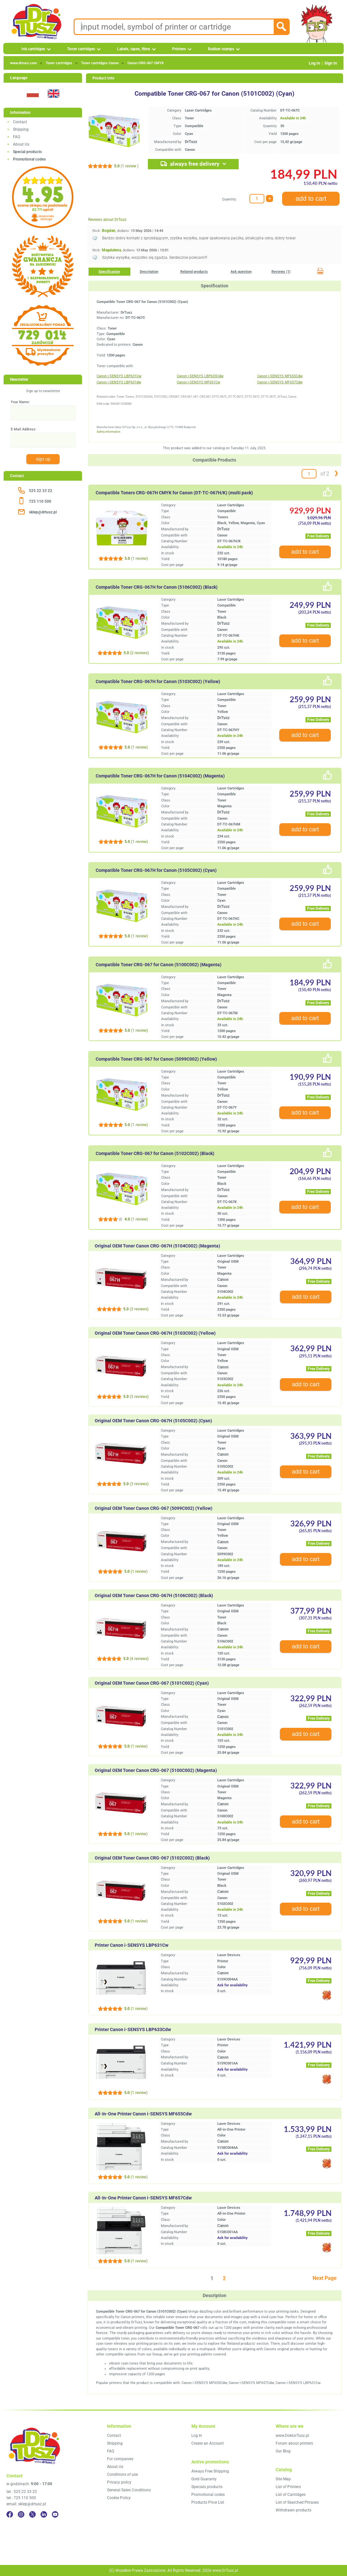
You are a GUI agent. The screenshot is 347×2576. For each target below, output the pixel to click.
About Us (21, 144)
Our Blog (283, 2451)
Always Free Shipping (210, 2471)
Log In (314, 63)
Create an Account (207, 2443)
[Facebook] (9, 2514)
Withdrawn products (293, 2510)
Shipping (21, 129)
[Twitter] (32, 2514)
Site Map (283, 2479)
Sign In (330, 63)
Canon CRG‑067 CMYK (145, 63)
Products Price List (207, 2502)
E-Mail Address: (23, 429)
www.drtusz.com (23, 63)
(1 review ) (126, 166)
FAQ (16, 137)
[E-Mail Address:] (43, 440)
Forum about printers (294, 2443)
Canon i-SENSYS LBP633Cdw (200, 376)
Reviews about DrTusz (107, 219)
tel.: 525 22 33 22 (21, 2491)
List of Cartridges (290, 2494)
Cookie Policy (119, 2498)
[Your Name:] (43, 412)
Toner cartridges (81, 49)
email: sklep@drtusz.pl (26, 2504)
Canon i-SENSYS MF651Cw (198, 382)
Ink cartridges (33, 49)
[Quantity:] (256, 198)
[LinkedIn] (44, 2514)
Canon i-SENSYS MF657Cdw (280, 382)
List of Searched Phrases (297, 2502)
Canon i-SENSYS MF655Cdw (280, 376)
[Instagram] (21, 2514)
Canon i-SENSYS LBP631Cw (119, 376)
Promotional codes (208, 2494)
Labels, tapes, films (133, 49)
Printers (179, 49)
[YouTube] (55, 2514)
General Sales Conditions (129, 2490)
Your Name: (20, 402)
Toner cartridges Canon (100, 63)
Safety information (108, 431)
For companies (120, 2459)
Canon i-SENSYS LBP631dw (119, 382)
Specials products (206, 2487)
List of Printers (288, 2487)
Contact (20, 122)
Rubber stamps (221, 49)
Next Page (325, 2278)
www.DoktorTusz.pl (292, 2435)
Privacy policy (119, 2482)
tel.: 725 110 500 (21, 2498)
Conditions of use (122, 2474)
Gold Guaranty (204, 2479)
